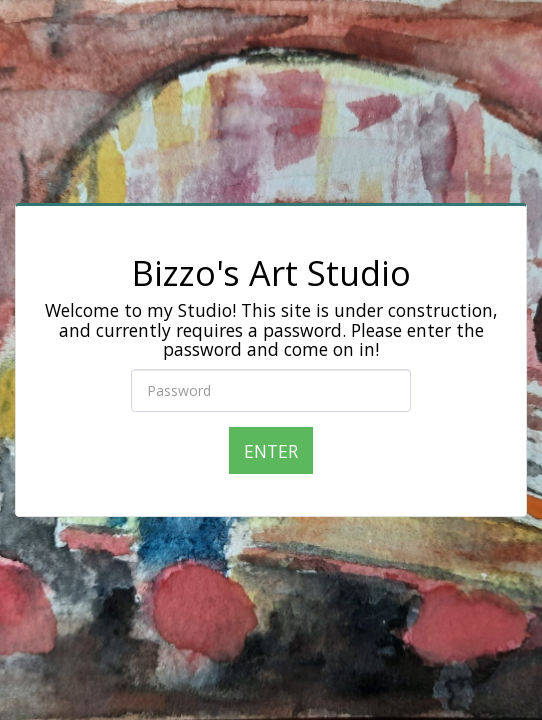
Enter (271, 451)
